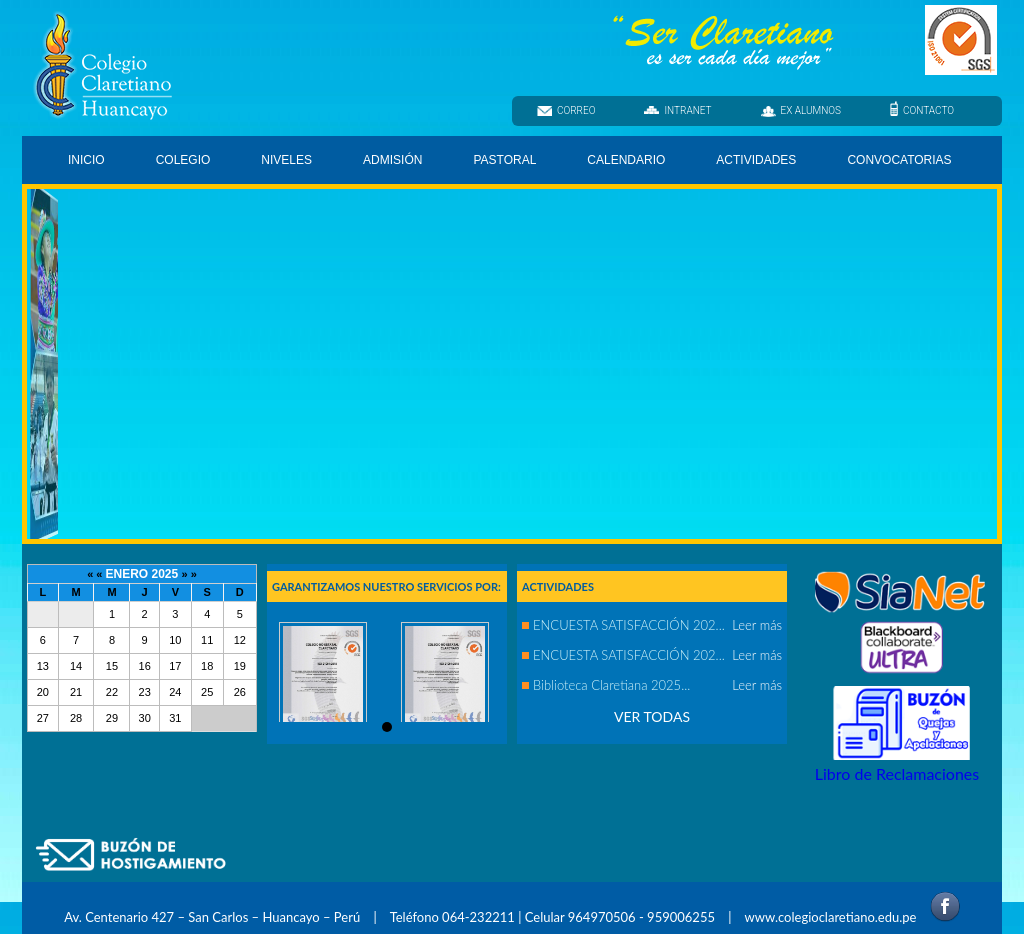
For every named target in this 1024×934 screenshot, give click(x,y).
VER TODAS (652, 716)
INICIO (86, 160)
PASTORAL (506, 163)
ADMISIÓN (392, 160)
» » (189, 574)
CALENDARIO (626, 160)
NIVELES (288, 163)
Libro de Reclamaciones (897, 773)
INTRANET (677, 110)
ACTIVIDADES (756, 160)
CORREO (566, 110)
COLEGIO (185, 163)
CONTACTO (922, 109)
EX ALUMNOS (801, 111)
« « (96, 574)
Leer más (757, 625)
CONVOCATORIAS (899, 160)
